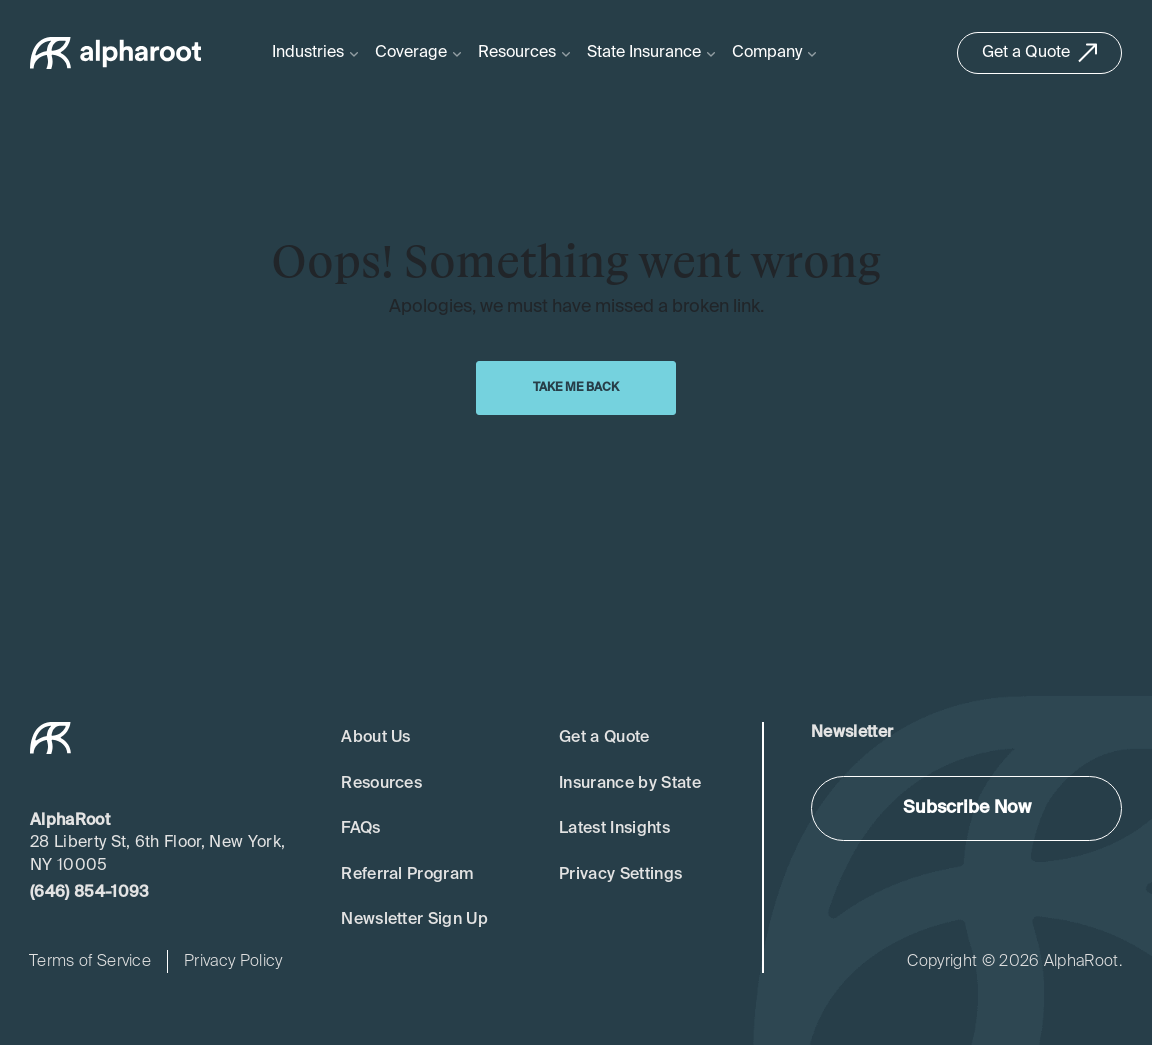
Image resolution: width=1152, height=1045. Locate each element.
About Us (376, 738)
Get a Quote (604, 738)
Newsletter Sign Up (414, 920)
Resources (381, 784)
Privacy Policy (233, 962)
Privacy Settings (620, 875)
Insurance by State (630, 784)
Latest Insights (614, 829)
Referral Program (407, 875)
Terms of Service (90, 962)
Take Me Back (576, 388)
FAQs (360, 829)
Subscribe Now (967, 808)
